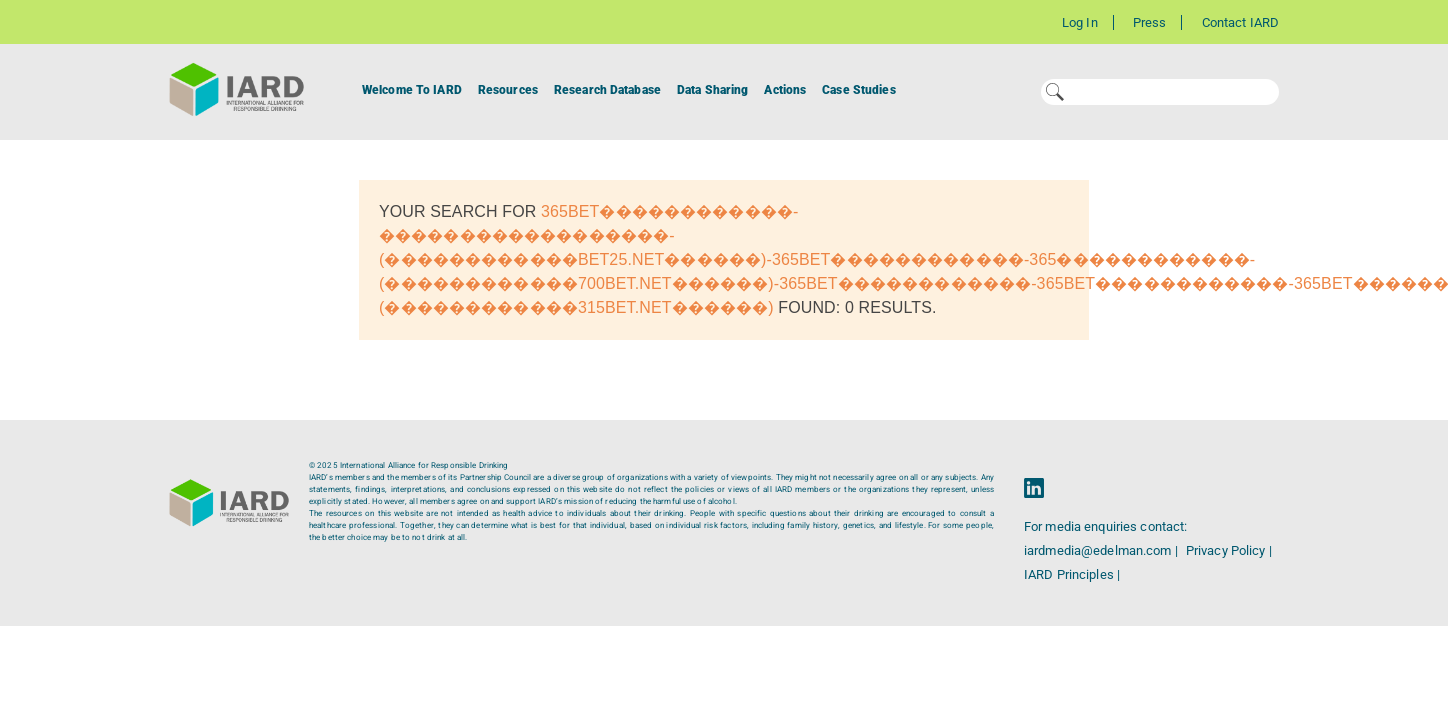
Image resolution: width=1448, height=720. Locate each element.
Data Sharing (712, 90)
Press (1150, 22)
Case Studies (858, 90)
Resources (508, 90)
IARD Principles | (1072, 574)
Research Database (607, 90)
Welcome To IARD (412, 90)
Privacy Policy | (1229, 550)
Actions (785, 90)
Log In (1080, 22)
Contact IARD (1240, 22)
